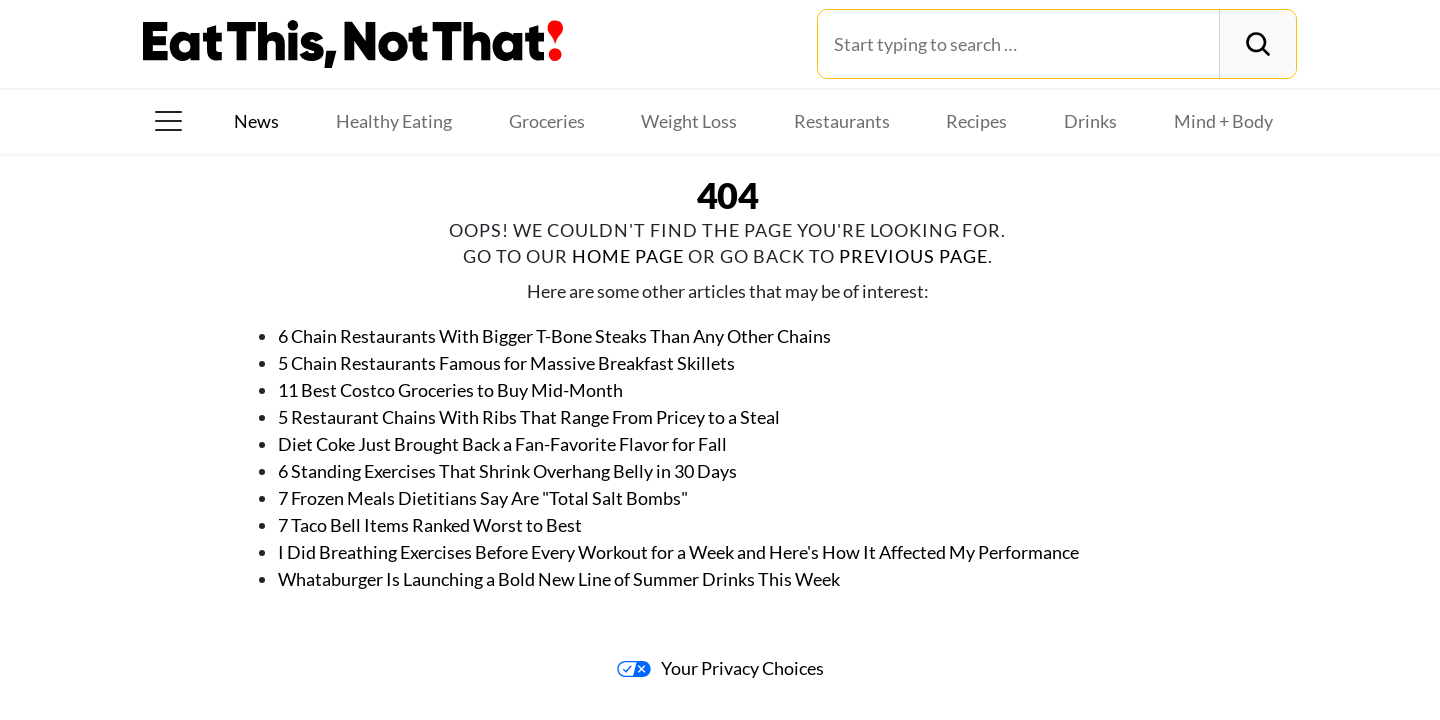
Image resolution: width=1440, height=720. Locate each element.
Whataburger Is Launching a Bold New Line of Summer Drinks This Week (559, 579)
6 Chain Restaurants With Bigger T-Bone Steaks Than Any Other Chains (554, 336)
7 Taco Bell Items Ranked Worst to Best (430, 525)
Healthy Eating (394, 121)
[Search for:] (1018, 44)
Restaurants (842, 121)
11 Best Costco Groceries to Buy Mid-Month (450, 390)
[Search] (1257, 44)
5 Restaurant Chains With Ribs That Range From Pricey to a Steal (529, 417)
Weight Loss (689, 121)
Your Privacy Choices (720, 668)
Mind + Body (1223, 121)
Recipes (976, 121)
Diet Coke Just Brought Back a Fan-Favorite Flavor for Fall (502, 444)
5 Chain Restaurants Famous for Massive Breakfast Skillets (506, 363)
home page (628, 256)
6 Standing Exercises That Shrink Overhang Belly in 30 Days (507, 471)
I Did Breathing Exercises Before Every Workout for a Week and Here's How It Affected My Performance (678, 552)
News (256, 121)
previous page (913, 256)
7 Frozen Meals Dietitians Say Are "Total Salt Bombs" (484, 498)
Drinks (1090, 121)
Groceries (547, 121)
